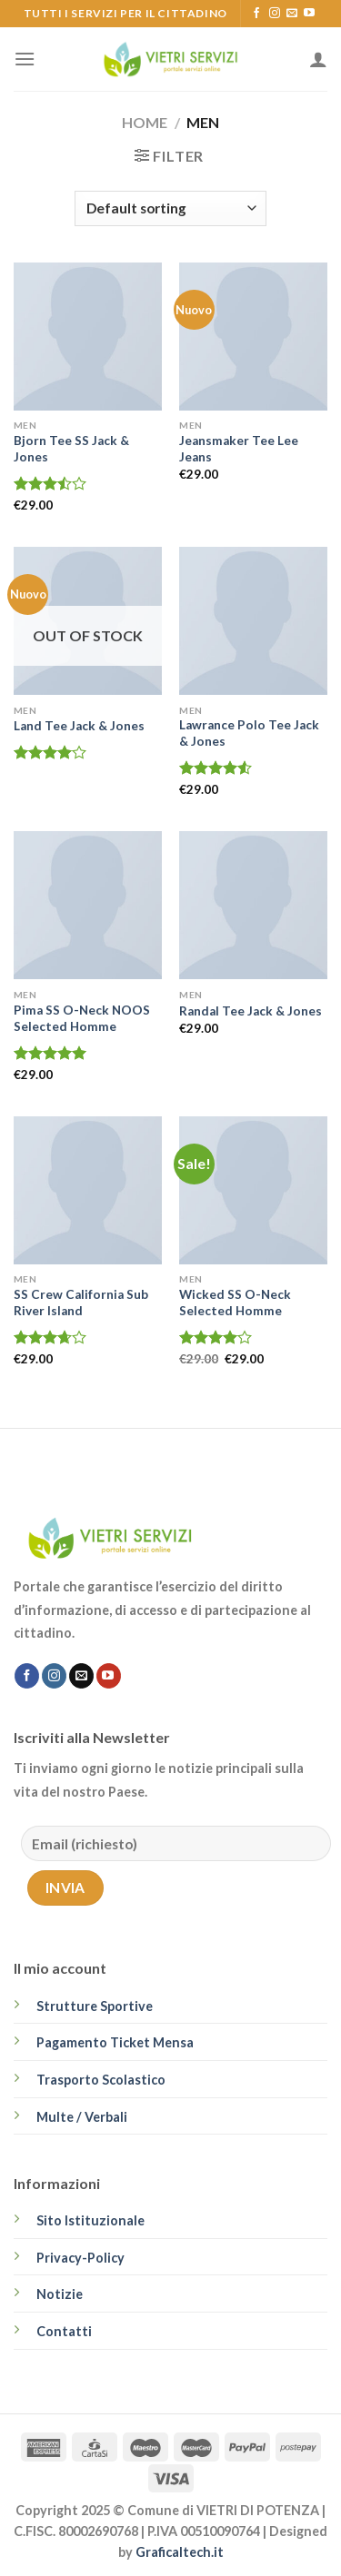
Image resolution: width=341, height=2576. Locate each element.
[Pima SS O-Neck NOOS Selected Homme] (88, 905)
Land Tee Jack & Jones (79, 725)
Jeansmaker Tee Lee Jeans (238, 448)
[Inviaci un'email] (291, 13)
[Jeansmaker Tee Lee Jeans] (253, 337)
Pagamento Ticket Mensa (115, 2042)
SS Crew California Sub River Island (81, 1302)
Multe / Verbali (81, 2117)
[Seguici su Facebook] (256, 13)
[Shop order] (170, 208)
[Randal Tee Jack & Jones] (253, 905)
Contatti (64, 2331)
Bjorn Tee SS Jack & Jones (71, 448)
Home (144, 122)
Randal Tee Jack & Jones (250, 1011)
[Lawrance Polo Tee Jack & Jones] (253, 621)
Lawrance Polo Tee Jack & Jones (249, 733)
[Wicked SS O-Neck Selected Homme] (253, 1190)
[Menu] (24, 58)
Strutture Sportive (94, 2006)
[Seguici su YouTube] (309, 13)
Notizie (59, 2294)
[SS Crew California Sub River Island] (88, 1190)
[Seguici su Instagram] (274, 13)
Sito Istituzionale (90, 2220)
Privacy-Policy (80, 2257)
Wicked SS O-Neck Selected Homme (235, 1302)
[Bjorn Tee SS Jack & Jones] (88, 337)
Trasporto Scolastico (100, 2079)
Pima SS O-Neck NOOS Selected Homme (82, 1018)
